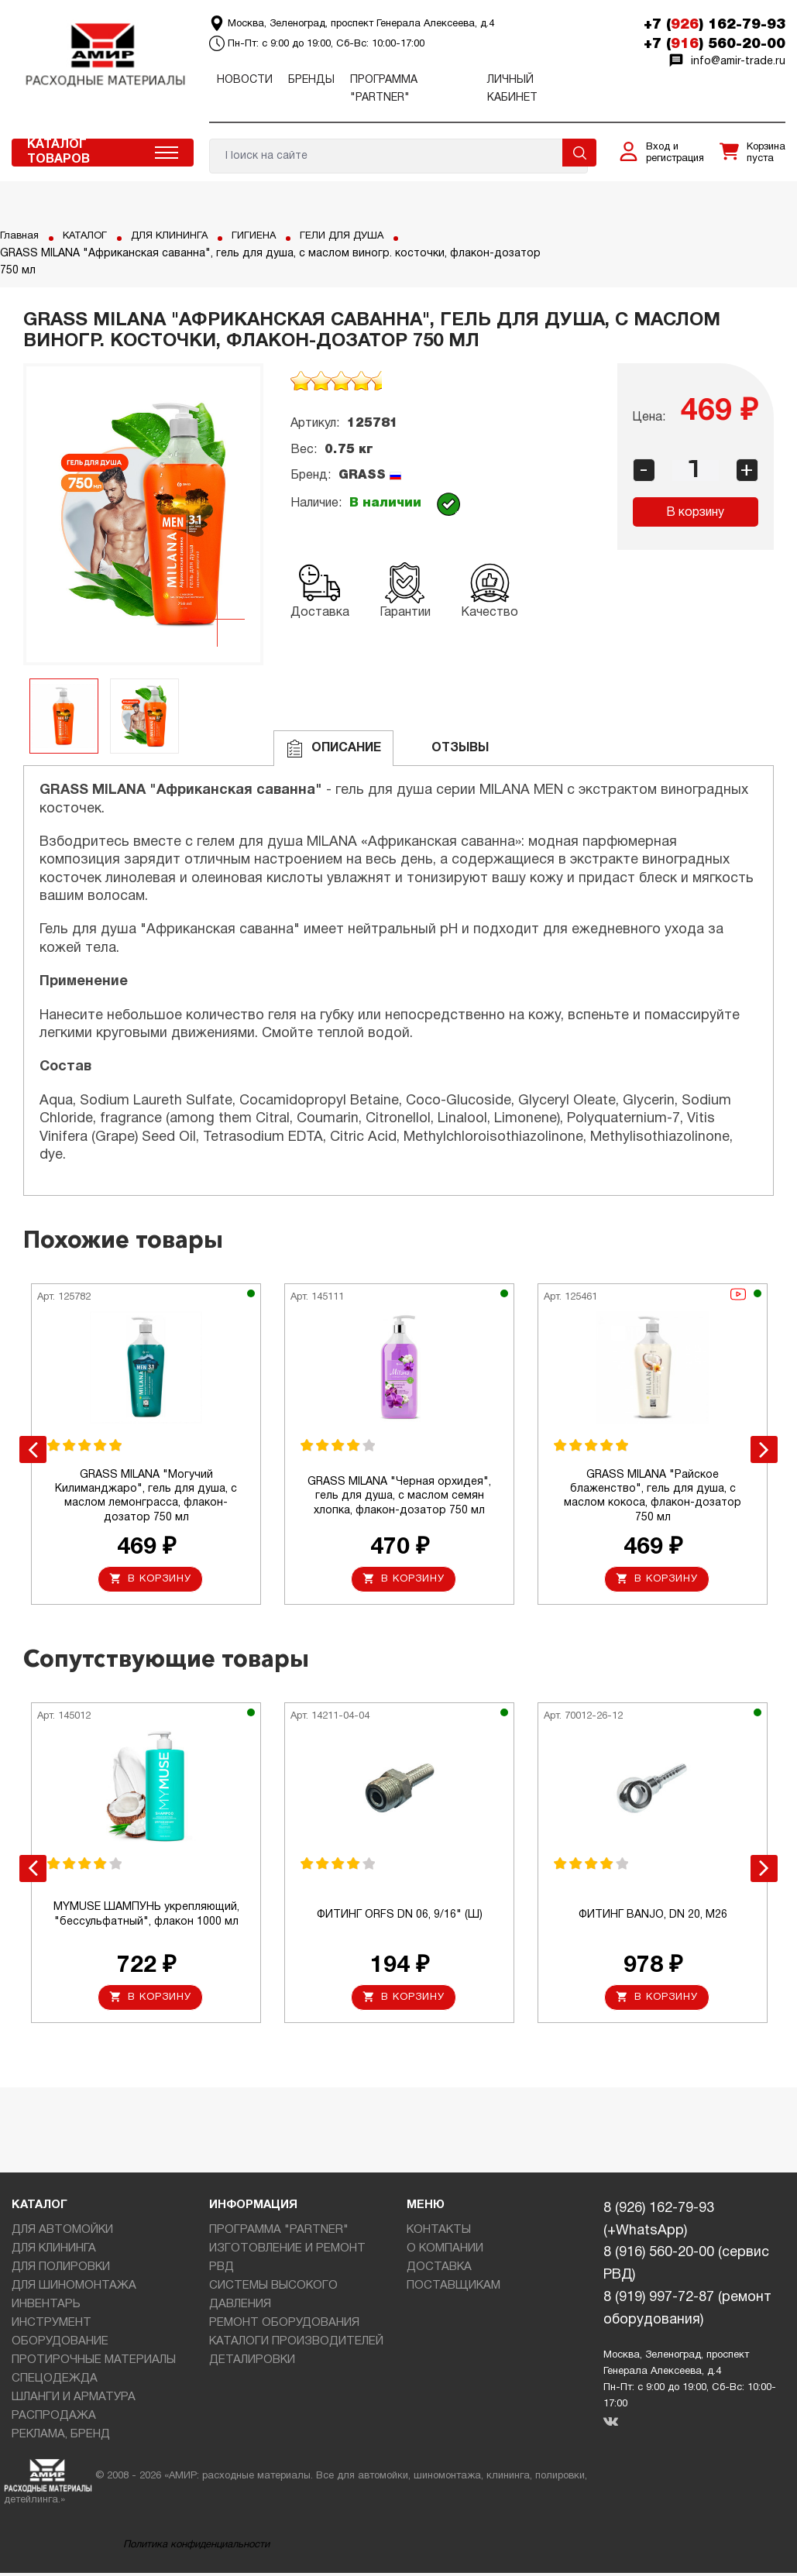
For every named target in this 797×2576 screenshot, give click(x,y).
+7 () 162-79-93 (714, 25)
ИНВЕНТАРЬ (46, 2308)
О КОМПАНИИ (445, 2252)
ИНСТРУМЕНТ (51, 2326)
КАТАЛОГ (89, 236)
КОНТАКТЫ (439, 2233)
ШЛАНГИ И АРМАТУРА (74, 2401)
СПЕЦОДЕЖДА (55, 2382)
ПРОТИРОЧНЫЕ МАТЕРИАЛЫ (94, 2363)
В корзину (695, 512)
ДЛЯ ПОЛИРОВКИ (61, 2270)
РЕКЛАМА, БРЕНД (61, 2438)
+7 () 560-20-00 (714, 44)
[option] (143, 514)
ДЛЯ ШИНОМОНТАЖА (74, 2289)
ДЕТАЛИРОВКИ (252, 2363)
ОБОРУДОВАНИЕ (60, 2345)
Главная (20, 236)
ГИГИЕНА (266, 236)
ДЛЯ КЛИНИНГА (178, 236)
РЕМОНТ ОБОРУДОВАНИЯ (284, 2326)
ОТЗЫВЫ (447, 748)
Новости (245, 80)
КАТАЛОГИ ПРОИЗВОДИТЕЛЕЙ (296, 2345)
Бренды (311, 80)
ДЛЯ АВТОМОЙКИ (62, 2233)
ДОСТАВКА (439, 2270)
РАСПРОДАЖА (54, 2419)
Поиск (579, 153)
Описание (333, 748)
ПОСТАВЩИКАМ (453, 2289)
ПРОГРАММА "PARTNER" (279, 2233)
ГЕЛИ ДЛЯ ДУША (359, 236)
